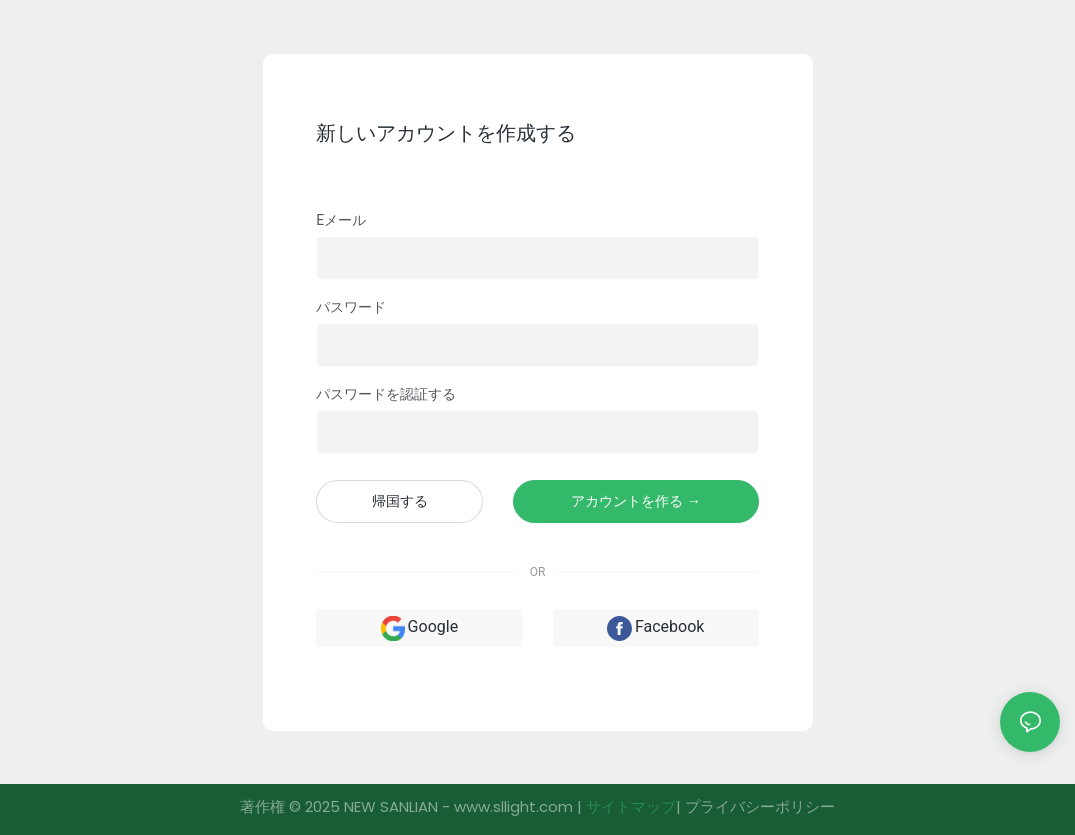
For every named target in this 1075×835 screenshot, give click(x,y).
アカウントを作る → (635, 501)
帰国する (400, 501)
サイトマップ (631, 806)
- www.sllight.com (507, 806)
